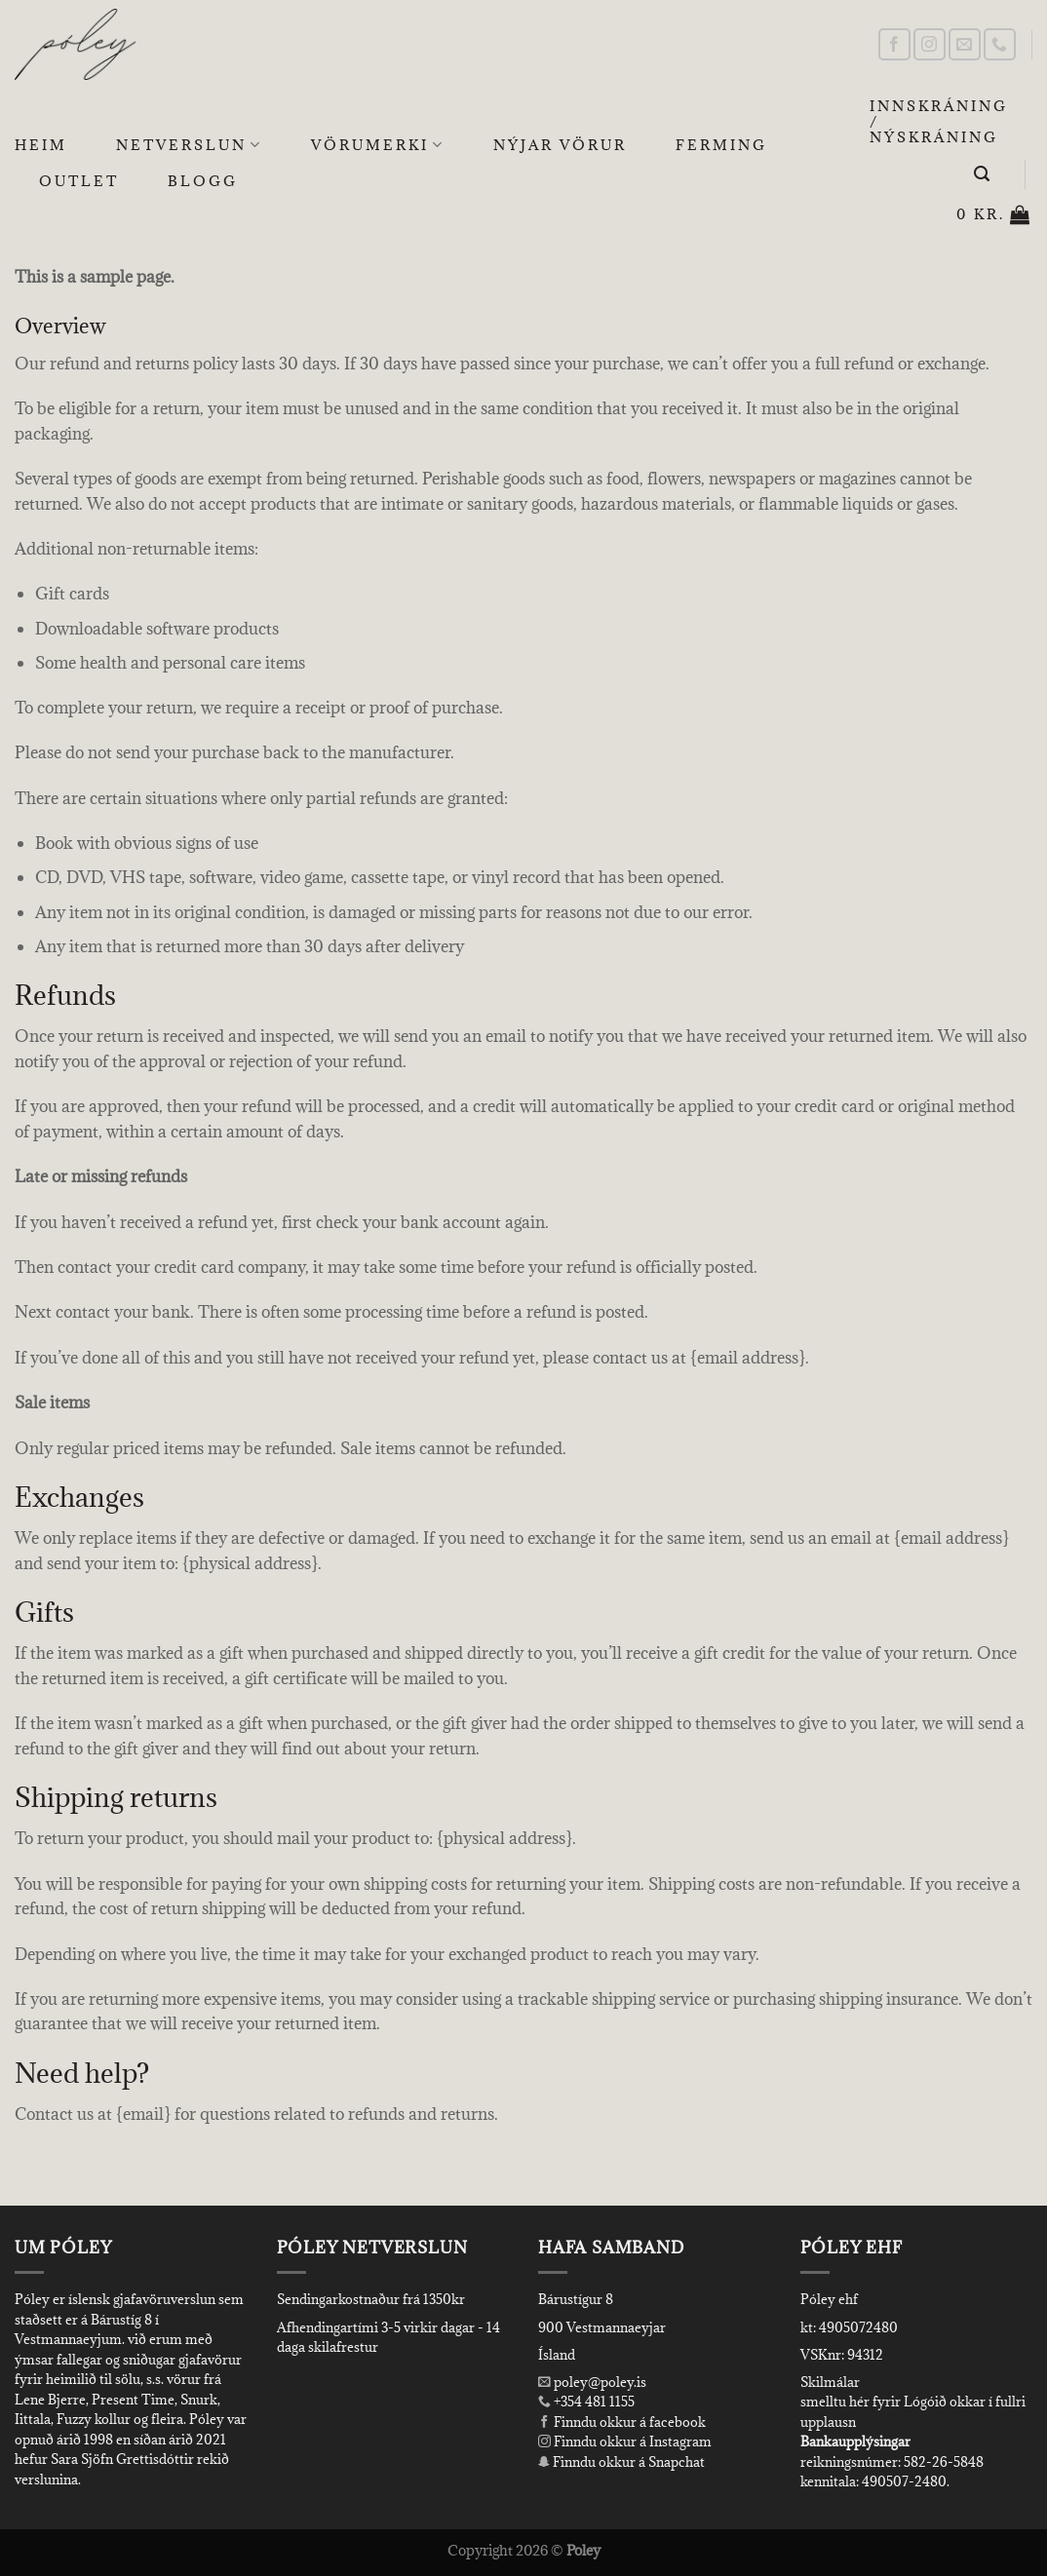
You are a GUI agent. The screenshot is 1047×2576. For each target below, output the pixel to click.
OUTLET (79, 181)
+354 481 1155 (593, 2401)
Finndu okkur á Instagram (625, 2441)
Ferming (721, 144)
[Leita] (983, 174)
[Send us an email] (965, 44)
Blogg (203, 181)
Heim (41, 144)
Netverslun (189, 145)
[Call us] (1000, 44)
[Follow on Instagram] (929, 44)
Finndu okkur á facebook (622, 2422)
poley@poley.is (592, 2382)
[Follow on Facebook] (894, 44)
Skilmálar (830, 2382)
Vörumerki (378, 145)
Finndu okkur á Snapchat (621, 2462)
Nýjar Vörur (560, 144)
